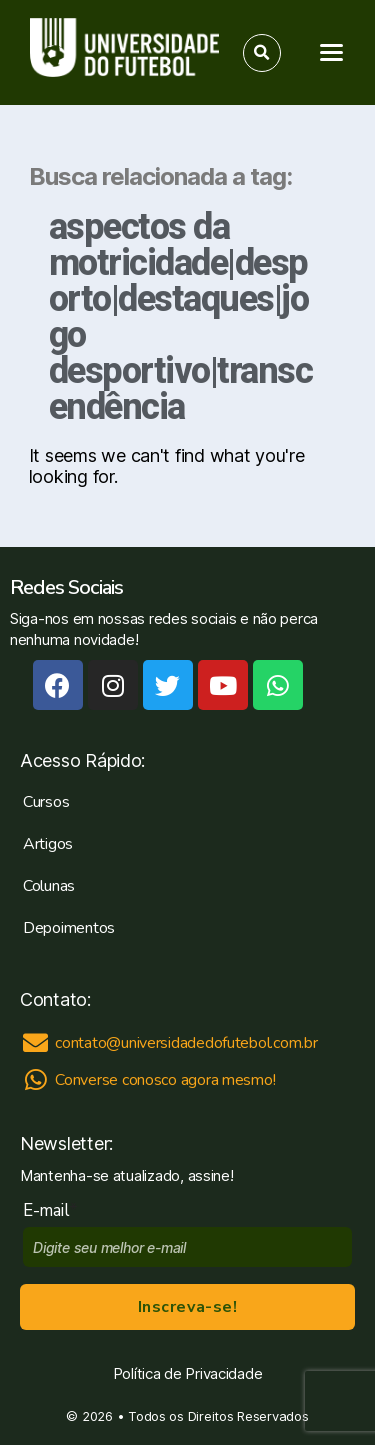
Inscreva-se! (187, 1307)
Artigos (48, 844)
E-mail (50, 1210)
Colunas (49, 886)
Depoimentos (69, 928)
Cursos (46, 802)
